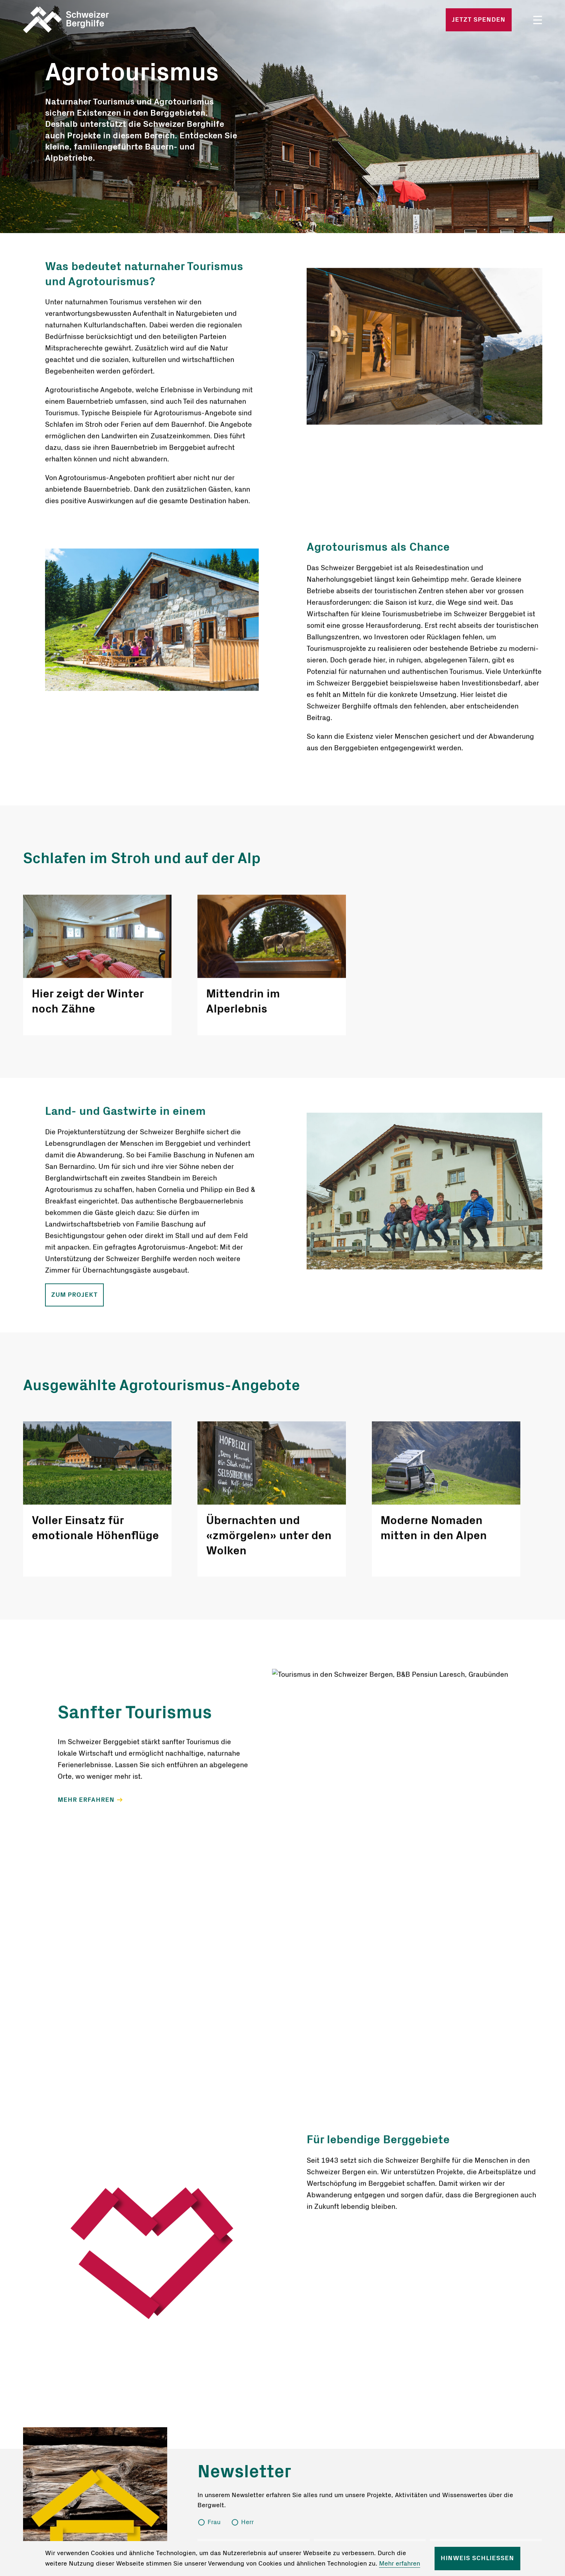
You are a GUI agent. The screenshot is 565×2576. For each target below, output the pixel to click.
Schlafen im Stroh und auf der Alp (142, 858)
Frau (214, 2522)
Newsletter (244, 2472)
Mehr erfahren (399, 2564)
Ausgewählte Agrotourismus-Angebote (161, 1385)
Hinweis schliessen (477, 2558)
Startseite (108, 20)
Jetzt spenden (479, 20)
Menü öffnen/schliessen (537, 20)
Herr (247, 2522)
